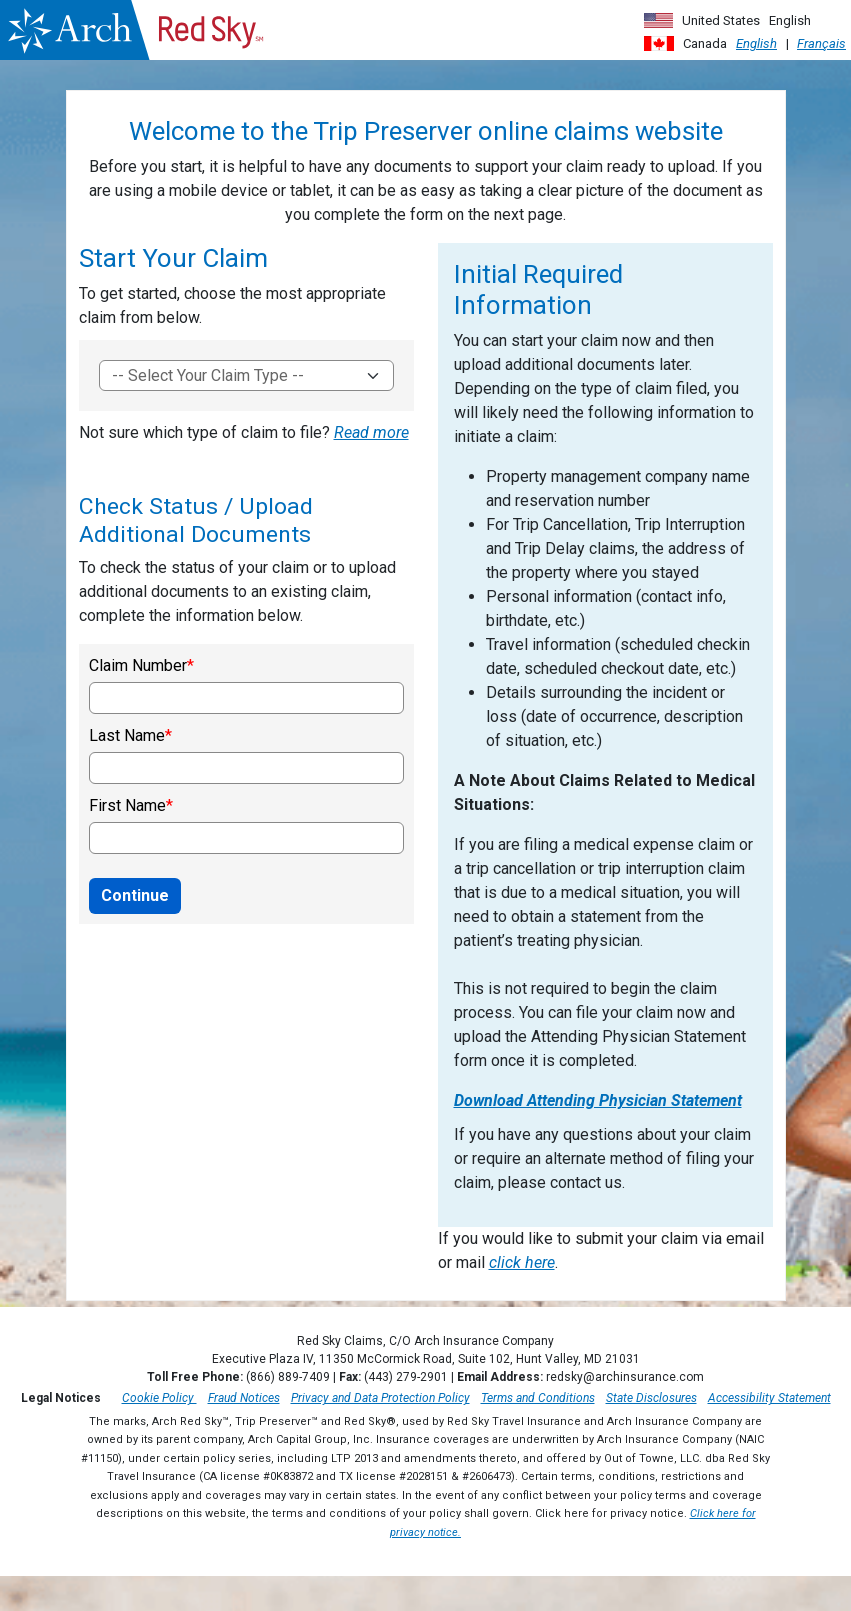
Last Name (127, 736)
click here (522, 1262)
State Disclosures (651, 1398)
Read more (371, 432)
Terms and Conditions (538, 1398)
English (756, 43)
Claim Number (138, 666)
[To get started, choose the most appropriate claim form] (246, 375)
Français (821, 43)
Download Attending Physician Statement (598, 1100)
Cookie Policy (159, 1398)
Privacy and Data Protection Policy (380, 1398)
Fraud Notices (244, 1398)
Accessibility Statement (769, 1398)
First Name (127, 806)
